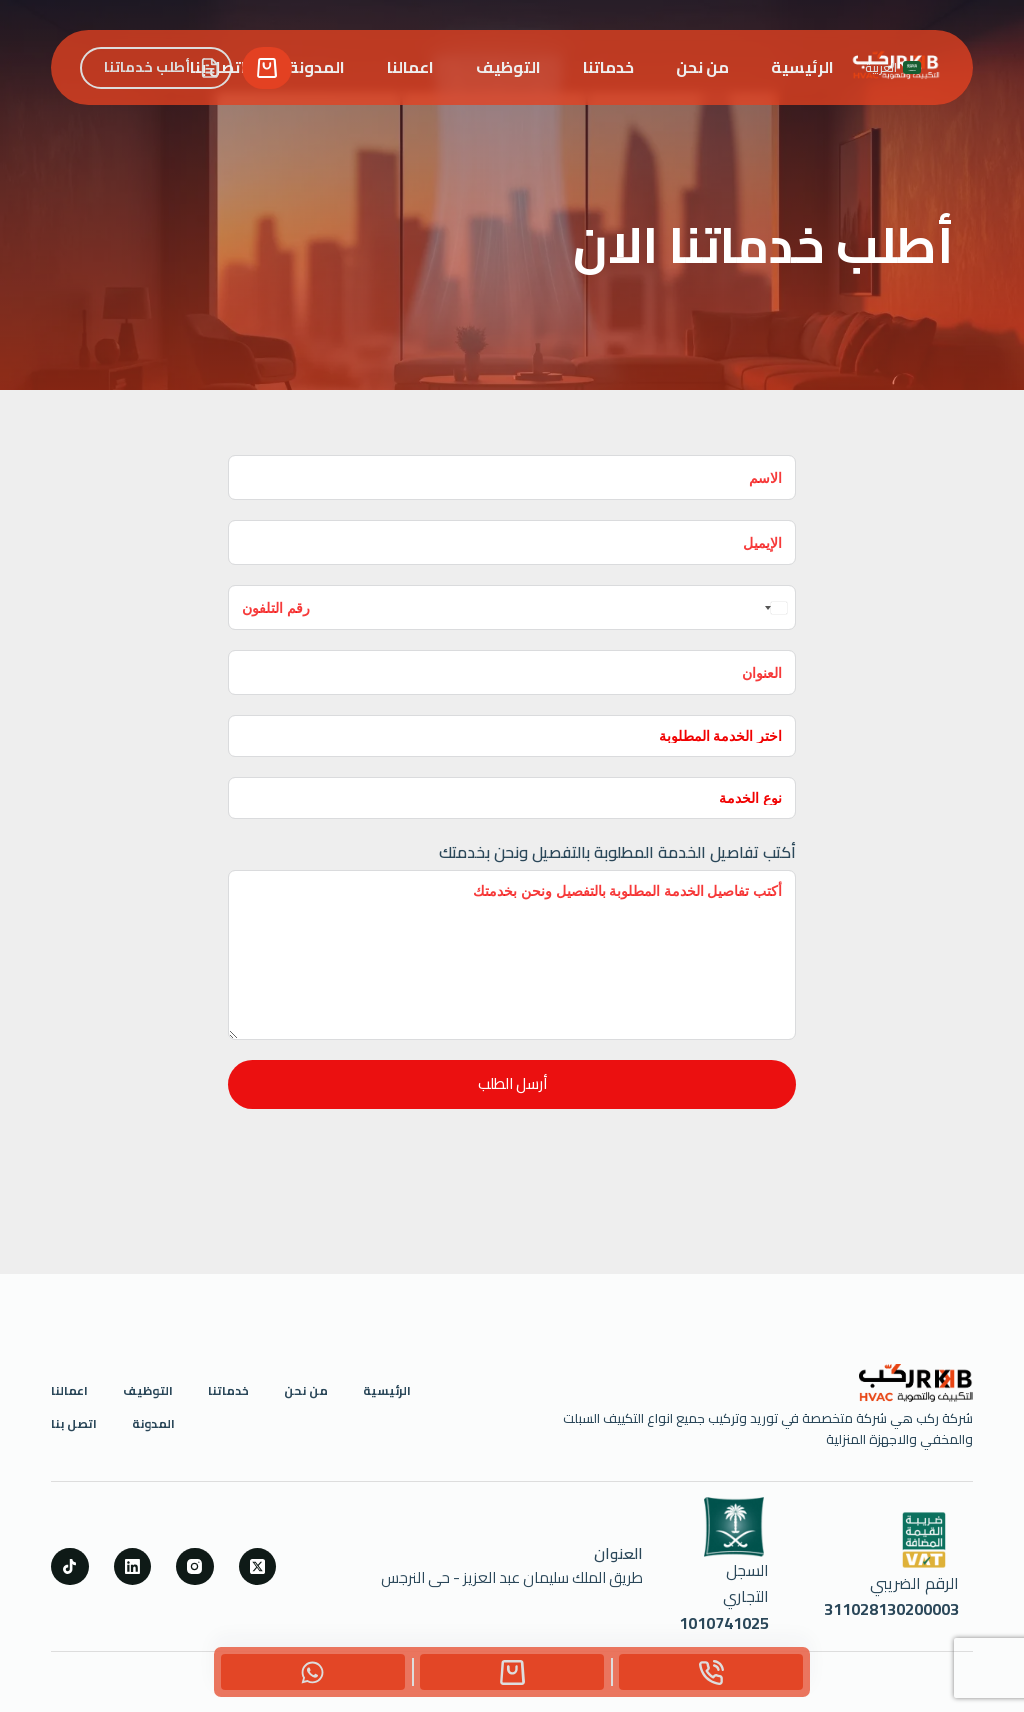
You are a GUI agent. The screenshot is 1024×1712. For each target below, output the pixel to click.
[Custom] (512, 1672)
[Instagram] (195, 1567)
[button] (893, 68)
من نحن (702, 67)
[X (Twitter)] (258, 1567)
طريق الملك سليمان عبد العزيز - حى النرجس (512, 1577)
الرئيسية (802, 67)
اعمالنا (410, 67)
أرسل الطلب (512, 1083)
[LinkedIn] (133, 1567)
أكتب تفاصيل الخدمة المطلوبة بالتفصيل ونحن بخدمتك (617, 852)
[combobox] (774, 607)
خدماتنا (608, 67)
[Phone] (711, 1672)
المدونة (316, 67)
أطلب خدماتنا (162, 67)
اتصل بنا (74, 1424)
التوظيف (508, 67)
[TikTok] (70, 1567)
